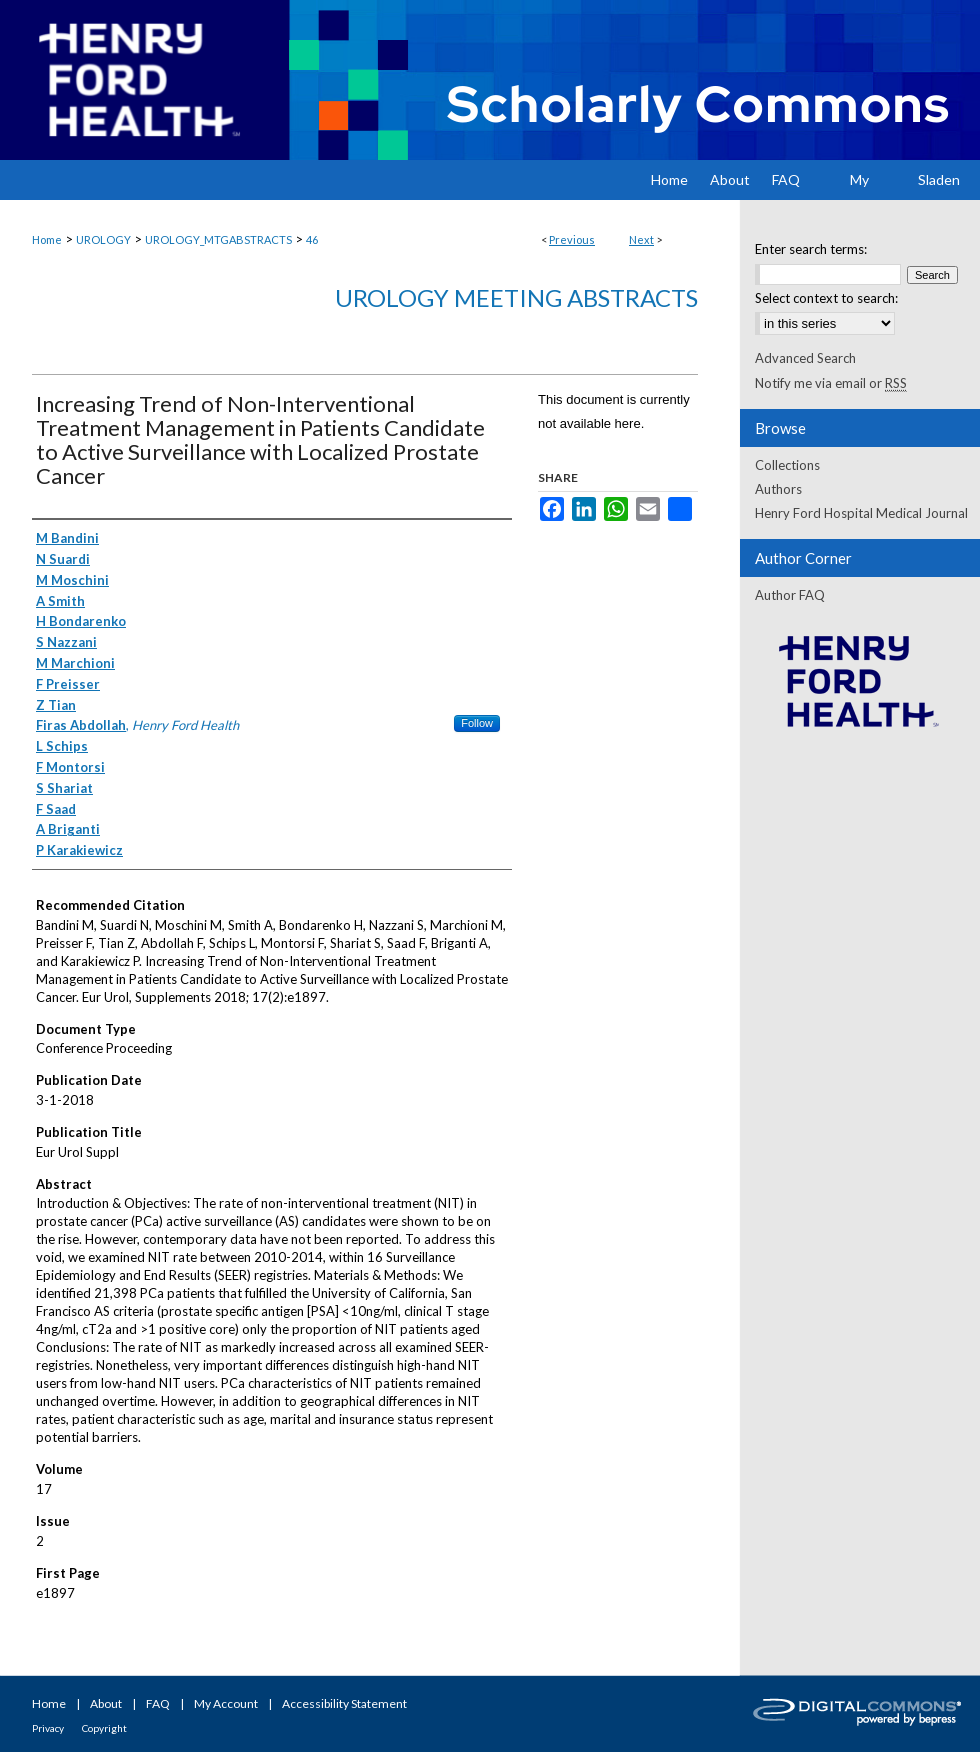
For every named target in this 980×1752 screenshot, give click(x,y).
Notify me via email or (831, 383)
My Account (226, 1703)
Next (641, 239)
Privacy (48, 1728)
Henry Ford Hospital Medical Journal (861, 513)
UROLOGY (103, 239)
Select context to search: (826, 298)
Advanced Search (805, 358)
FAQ (158, 1703)
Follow (477, 723)
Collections (787, 465)
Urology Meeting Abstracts (516, 297)
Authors (778, 489)
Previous (572, 239)
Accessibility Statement (344, 1703)
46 (312, 239)
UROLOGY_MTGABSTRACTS (218, 239)
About (106, 1703)
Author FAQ (790, 595)
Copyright (104, 1728)
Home (47, 239)
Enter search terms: (811, 249)
